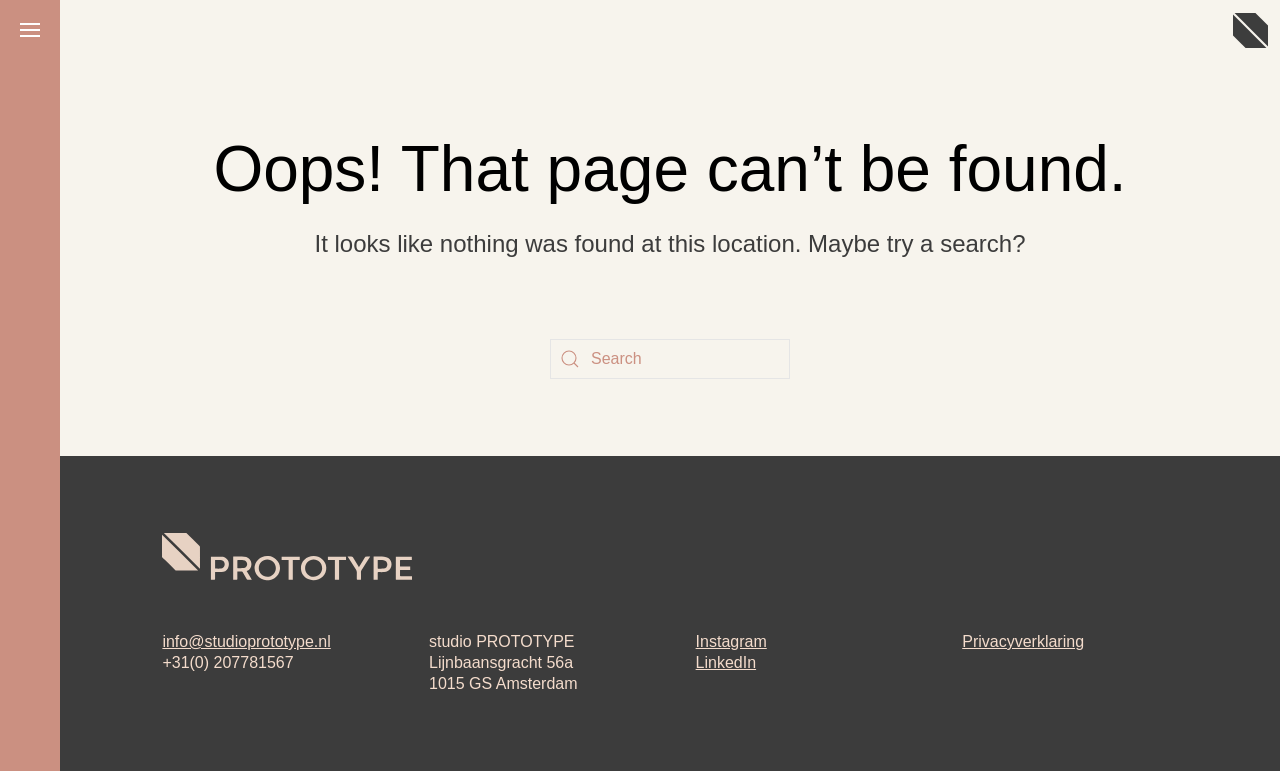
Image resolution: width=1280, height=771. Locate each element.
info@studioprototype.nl (246, 641)
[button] (30, 30)
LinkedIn (726, 662)
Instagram (731, 641)
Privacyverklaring (1023, 641)
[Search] (670, 359)
